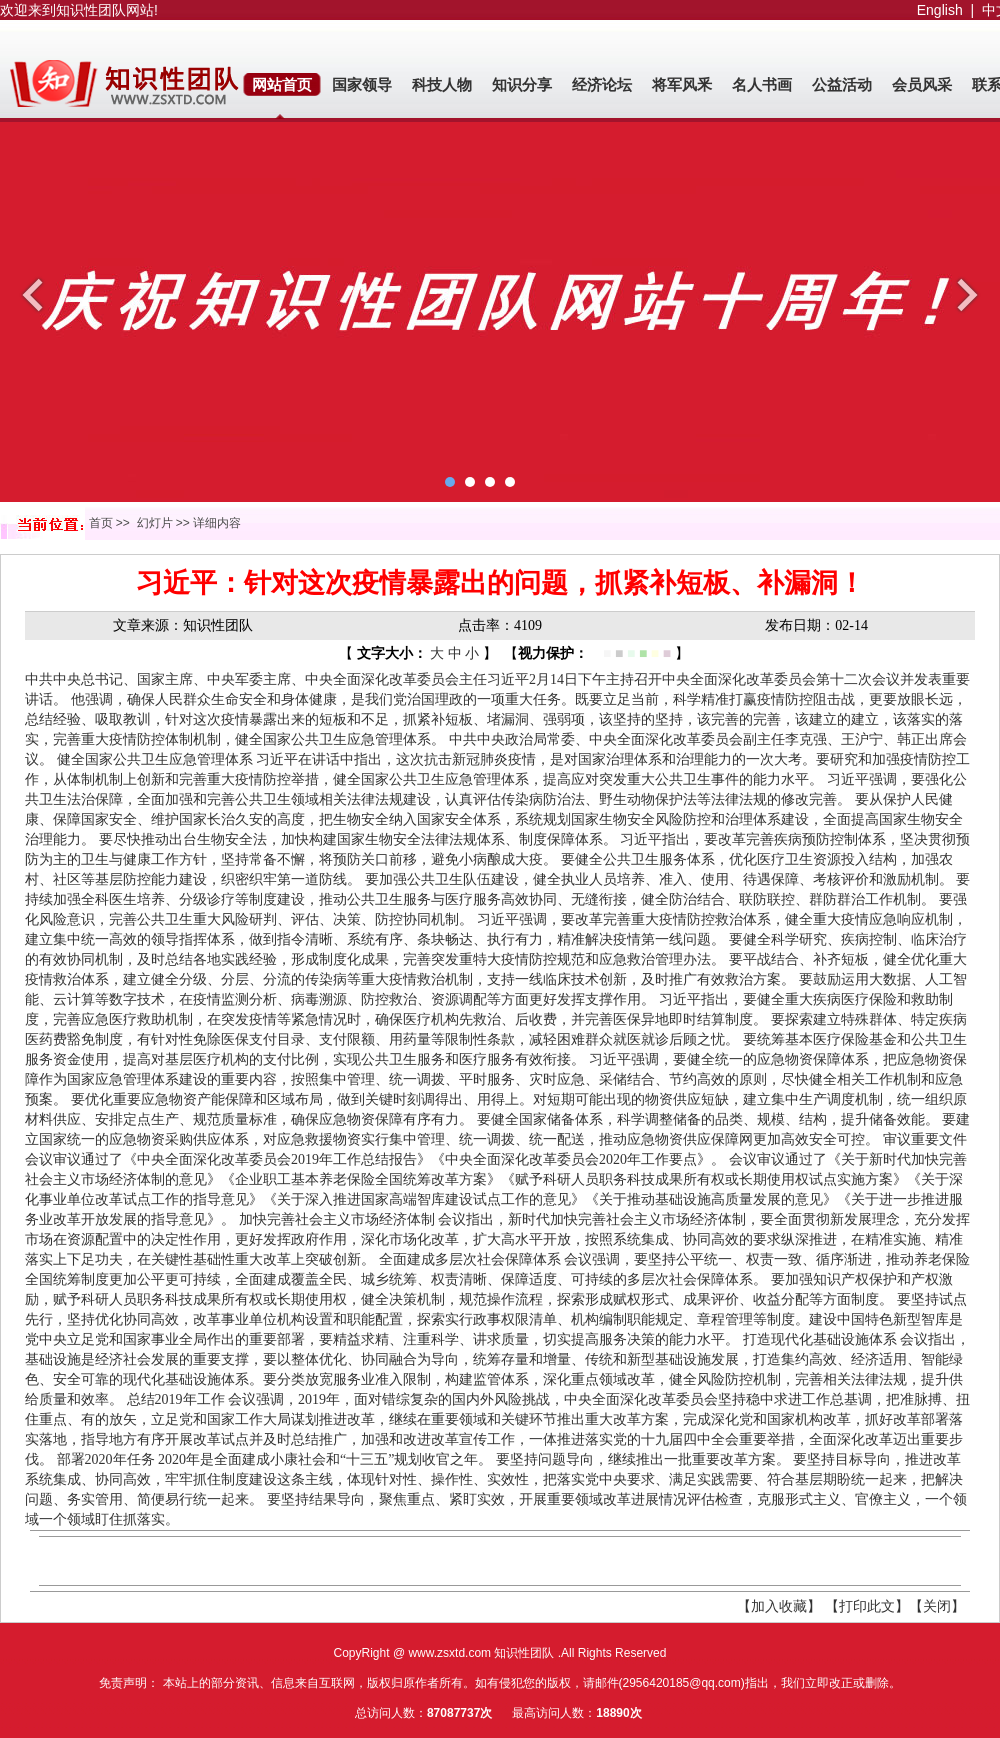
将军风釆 (682, 85)
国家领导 (362, 85)
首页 (101, 523)
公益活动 (842, 85)
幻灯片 (155, 523)
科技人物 (442, 85)
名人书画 (762, 85)
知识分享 (522, 85)
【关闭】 (937, 1606)
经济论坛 (602, 85)
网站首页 (282, 85)
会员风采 (922, 85)
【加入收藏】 (779, 1606)
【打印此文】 (867, 1606)
